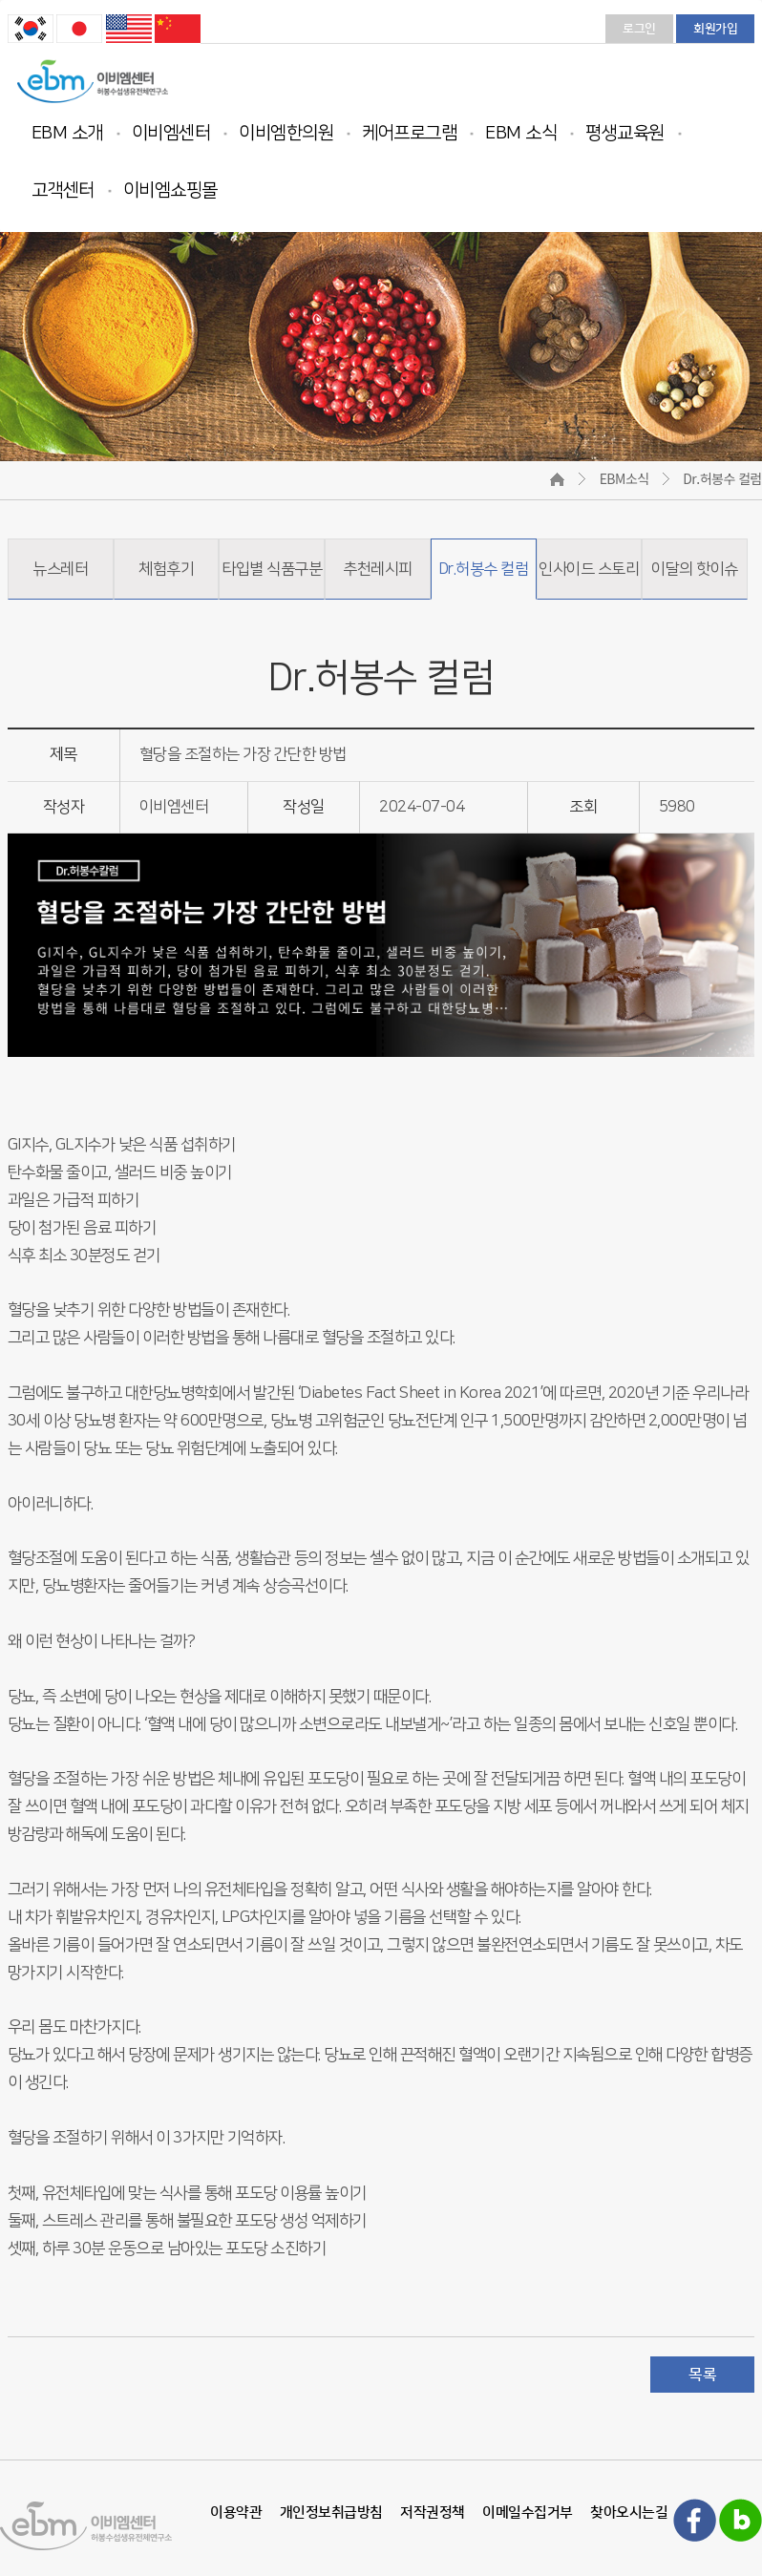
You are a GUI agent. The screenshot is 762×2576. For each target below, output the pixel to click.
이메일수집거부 (527, 2512)
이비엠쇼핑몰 (170, 190)
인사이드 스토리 (589, 569)
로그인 (639, 28)
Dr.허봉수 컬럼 (483, 569)
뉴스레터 (60, 569)
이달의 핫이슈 (694, 569)
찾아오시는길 (628, 2512)
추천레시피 (378, 569)
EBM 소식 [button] (521, 133)
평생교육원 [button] (625, 133)
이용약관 (236, 2512)
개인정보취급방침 (331, 2512)
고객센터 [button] (63, 190)
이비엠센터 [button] (171, 133)
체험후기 (166, 569)
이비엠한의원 (286, 133)
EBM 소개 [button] (67, 133)
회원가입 (715, 28)
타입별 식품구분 (272, 569)
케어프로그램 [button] (409, 133)
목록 (702, 2374)
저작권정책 (432, 2512)
